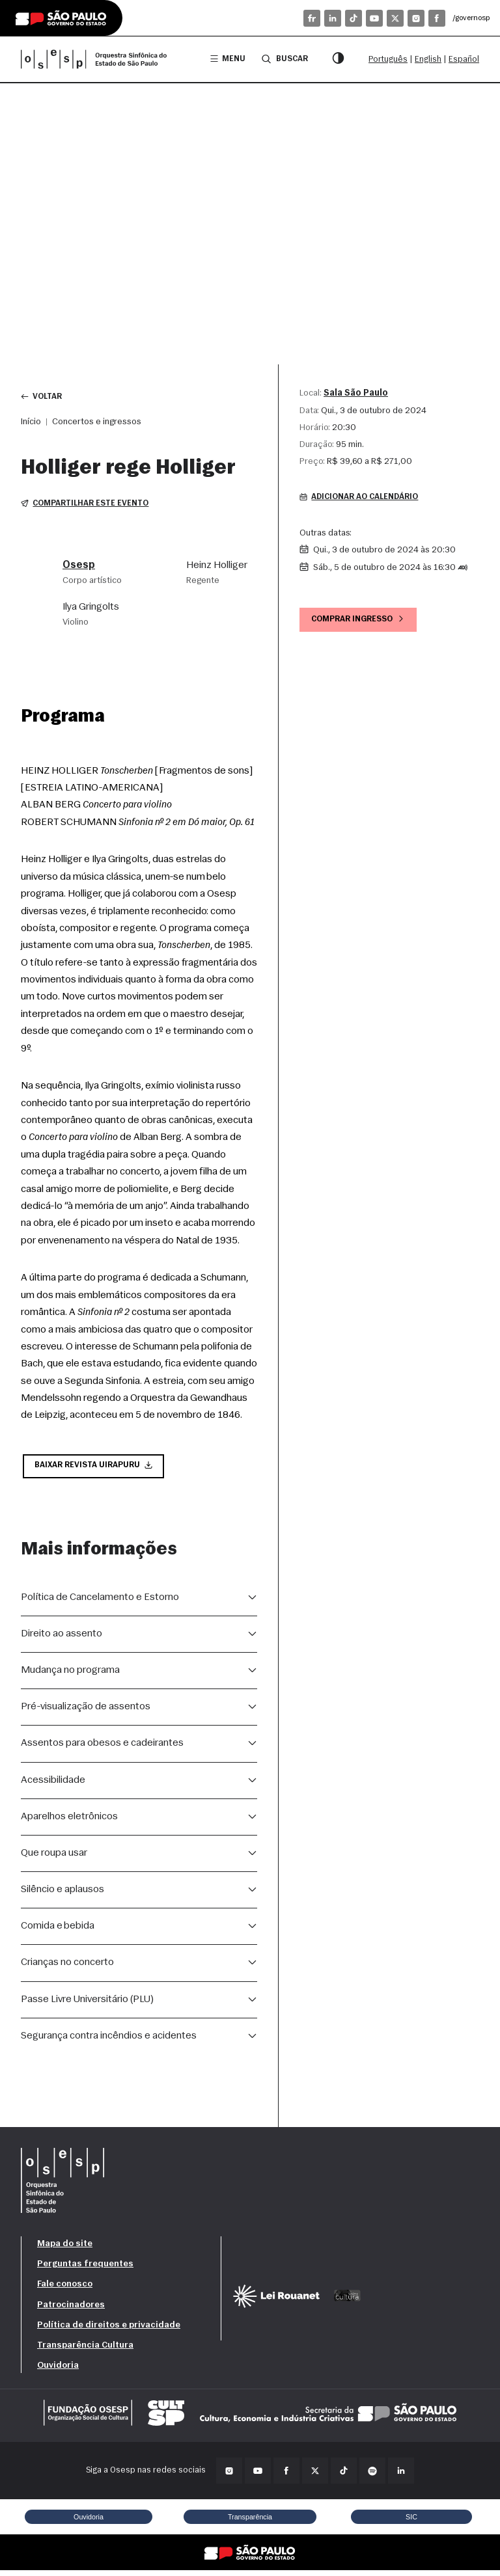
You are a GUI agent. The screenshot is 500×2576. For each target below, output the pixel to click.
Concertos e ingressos (96, 423)
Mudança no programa (70, 1675)
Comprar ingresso (361, 621)
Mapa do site (64, 2249)
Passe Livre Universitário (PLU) (87, 2004)
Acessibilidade (53, 1785)
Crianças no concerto (67, 1967)
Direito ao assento (61, 1639)
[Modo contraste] (337, 59)
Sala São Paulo (356, 393)
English (428, 59)
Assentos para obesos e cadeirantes (102, 1748)
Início (31, 423)
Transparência (250, 2521)
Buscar (282, 58)
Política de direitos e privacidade (108, 2330)
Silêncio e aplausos (62, 1895)
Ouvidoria (58, 2371)
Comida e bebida (57, 1931)
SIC (412, 2521)
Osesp (78, 568)
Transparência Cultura (85, 2350)
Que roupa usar (54, 1858)
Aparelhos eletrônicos (69, 1821)
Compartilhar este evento (87, 506)
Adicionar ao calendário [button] (363, 499)
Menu (224, 59)
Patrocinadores (71, 2309)
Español (464, 59)
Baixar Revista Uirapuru (97, 1469)
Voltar (42, 397)
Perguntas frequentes (85, 2269)
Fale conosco (64, 2289)
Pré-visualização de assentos (85, 1712)
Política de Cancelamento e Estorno (100, 1602)
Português (388, 59)
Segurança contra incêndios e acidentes (109, 2041)
